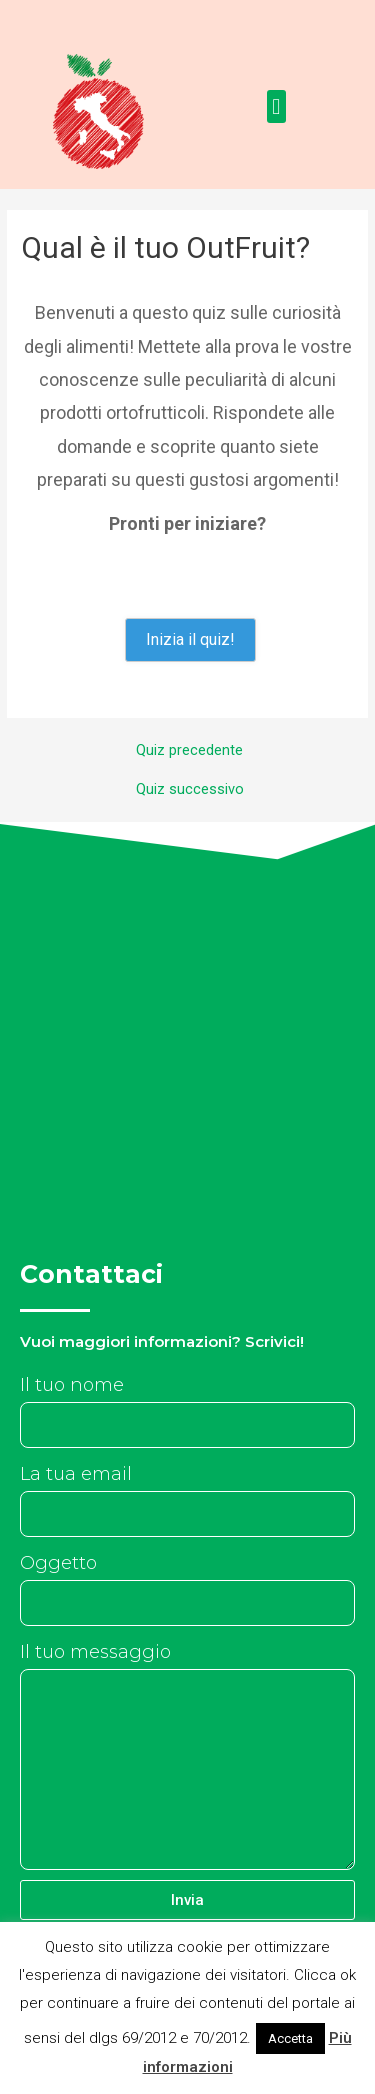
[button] (276, 106)
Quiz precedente (189, 750)
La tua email (76, 1474)
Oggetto (58, 1563)
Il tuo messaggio (95, 1652)
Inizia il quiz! (190, 639)
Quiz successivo (190, 789)
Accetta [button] (290, 2038)
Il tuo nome (72, 1385)
